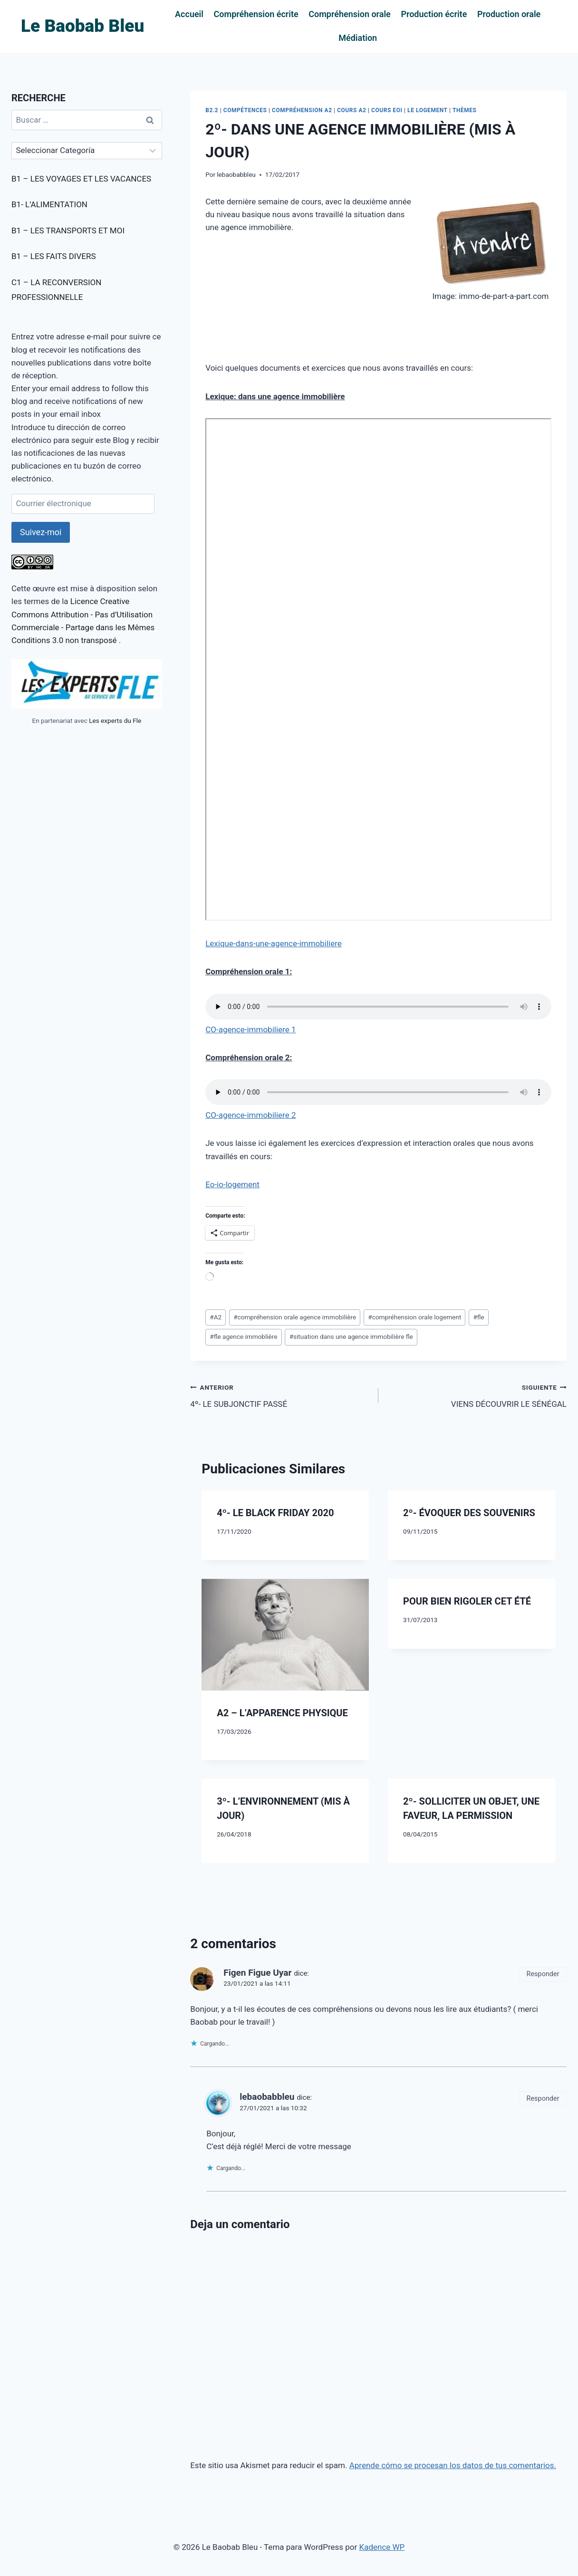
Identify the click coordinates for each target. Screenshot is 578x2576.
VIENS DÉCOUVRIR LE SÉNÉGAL (476, 1395)
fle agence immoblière (243, 1336)
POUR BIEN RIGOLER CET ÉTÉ (467, 1601)
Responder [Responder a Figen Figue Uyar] (543, 1974)
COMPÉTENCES (245, 110)
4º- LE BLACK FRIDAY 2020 (275, 1513)
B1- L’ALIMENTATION (49, 204)
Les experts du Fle (115, 720)
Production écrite (434, 14)
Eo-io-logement (232, 1184)
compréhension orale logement (414, 1317)
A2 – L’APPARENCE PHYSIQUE (282, 1713)
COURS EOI (386, 110)
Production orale (508, 14)
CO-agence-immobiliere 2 (250, 1115)
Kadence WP (382, 2547)
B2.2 (211, 110)
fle (478, 1317)
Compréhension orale (349, 14)
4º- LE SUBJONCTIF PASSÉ (280, 1395)
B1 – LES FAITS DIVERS (53, 256)
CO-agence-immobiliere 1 (250, 1029)
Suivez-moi (40, 532)
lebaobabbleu (236, 174)
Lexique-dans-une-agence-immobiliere (273, 943)
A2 (216, 1317)
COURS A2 (351, 110)
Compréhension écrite (256, 14)
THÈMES (464, 110)
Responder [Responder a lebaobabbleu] (543, 2099)
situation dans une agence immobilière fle (351, 1336)
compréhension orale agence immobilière (294, 1317)
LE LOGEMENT (427, 110)
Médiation (357, 38)
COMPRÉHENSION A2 (302, 110)
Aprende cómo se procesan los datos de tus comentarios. (452, 2465)
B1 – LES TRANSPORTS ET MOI (68, 230)
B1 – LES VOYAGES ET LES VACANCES (81, 178)
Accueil (189, 14)
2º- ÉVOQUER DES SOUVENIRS (469, 1513)
